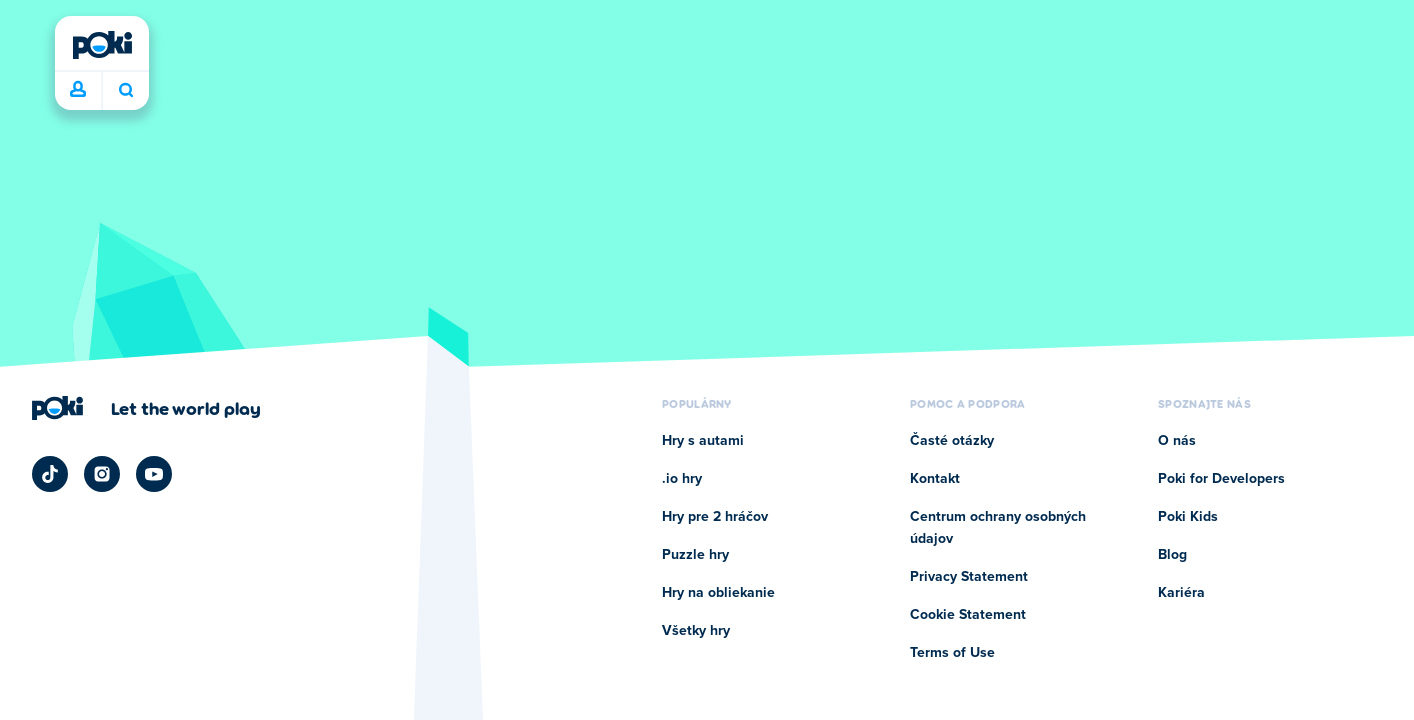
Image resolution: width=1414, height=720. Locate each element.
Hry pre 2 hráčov (715, 517)
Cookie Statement (968, 615)
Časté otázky (952, 441)
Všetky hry (696, 631)
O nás (1177, 441)
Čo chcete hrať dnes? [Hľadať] (126, 90)
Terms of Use (952, 653)
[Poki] (102, 45)
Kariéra (1181, 593)
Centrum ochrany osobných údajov (998, 528)
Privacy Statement (969, 577)
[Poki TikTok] (50, 474)
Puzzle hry (695, 555)
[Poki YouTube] (154, 474)
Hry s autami (703, 441)
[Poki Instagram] (102, 474)
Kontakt (935, 479)
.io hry (682, 479)
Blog (1172, 555)
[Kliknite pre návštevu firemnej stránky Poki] (146, 408)
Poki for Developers (1221, 479)
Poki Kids (1188, 517)
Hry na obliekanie (718, 593)
